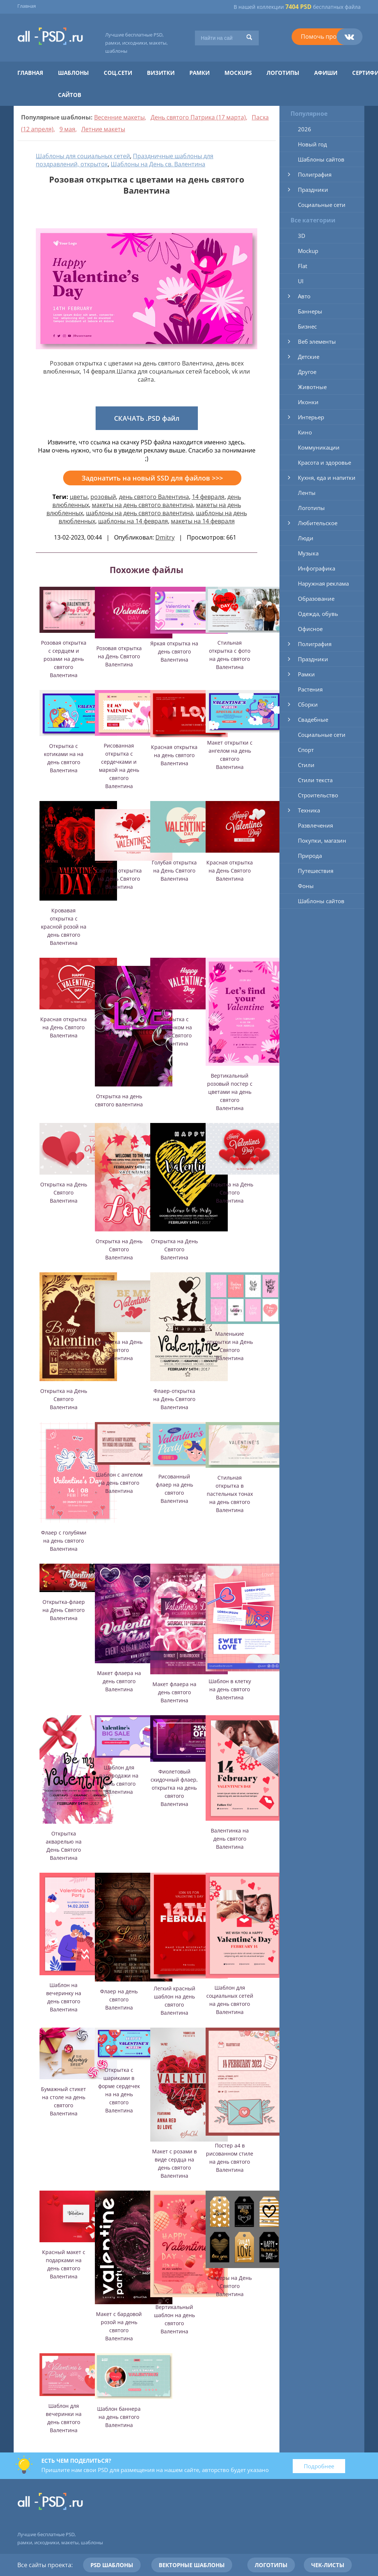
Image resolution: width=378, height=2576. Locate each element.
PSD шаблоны (111, 2565)
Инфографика (316, 568)
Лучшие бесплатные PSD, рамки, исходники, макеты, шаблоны (136, 42)
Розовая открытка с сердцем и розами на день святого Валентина (63, 659)
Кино (305, 432)
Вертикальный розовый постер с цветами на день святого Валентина (229, 1092)
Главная (26, 6)
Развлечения (315, 825)
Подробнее (319, 2466)
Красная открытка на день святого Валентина (174, 755)
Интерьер (311, 417)
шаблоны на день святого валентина (139, 513)
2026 (304, 129)
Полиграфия (314, 174)
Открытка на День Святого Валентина (63, 1192)
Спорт (306, 749)
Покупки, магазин (322, 840)
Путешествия (315, 870)
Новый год (312, 144)
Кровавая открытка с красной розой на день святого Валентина (63, 926)
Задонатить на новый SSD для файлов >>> (152, 478)
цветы (78, 497)
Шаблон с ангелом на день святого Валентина (119, 1482)
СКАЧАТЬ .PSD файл (146, 418)
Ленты (307, 492)
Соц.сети (118, 72)
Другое (307, 371)
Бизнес (307, 326)
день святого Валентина (154, 497)
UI (300, 281)
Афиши (325, 72)
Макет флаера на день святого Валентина (119, 1681)
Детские (308, 356)
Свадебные (313, 719)
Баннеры (310, 311)
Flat (302, 266)
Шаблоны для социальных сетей (83, 156)
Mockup (308, 250)
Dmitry (165, 537)
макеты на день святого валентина (142, 505)
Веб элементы (317, 341)
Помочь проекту (325, 36)
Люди (305, 538)
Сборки (308, 704)
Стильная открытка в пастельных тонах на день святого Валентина (230, 1494)
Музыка (308, 553)
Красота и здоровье (324, 462)
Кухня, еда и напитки (326, 477)
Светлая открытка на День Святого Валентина (119, 878)
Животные (312, 387)
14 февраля (208, 497)
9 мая (67, 129)
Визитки (161, 72)
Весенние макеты (119, 117)
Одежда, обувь (318, 613)
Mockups (238, 72)
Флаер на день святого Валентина (119, 1999)
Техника (309, 810)
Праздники (313, 189)
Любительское (317, 523)
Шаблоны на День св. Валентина (158, 164)
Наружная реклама (323, 583)
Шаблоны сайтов (321, 159)
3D (301, 235)
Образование (316, 598)
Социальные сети (322, 204)
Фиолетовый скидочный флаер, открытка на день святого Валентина (174, 1787)
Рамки (199, 72)
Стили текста (315, 780)
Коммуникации (319, 447)
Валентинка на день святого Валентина (230, 1838)
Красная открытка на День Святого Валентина (229, 870)
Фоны (306, 886)
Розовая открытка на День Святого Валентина (119, 656)
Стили (306, 765)
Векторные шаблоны (192, 2565)
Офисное (310, 628)
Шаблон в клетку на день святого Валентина (230, 1689)
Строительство (318, 795)
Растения (310, 689)
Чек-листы (327, 2565)
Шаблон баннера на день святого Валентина (119, 2416)
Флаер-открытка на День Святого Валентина (174, 1399)
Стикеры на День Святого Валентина (229, 2286)
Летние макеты (103, 129)
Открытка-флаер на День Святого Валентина (63, 1610)
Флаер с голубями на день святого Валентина (63, 1540)
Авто (304, 296)
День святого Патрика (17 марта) (198, 117)
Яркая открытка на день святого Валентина (174, 651)
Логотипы (283, 72)
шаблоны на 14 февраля (133, 521)
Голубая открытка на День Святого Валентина (174, 870)
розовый (103, 497)
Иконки (308, 402)
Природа (310, 855)
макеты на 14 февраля (203, 521)
